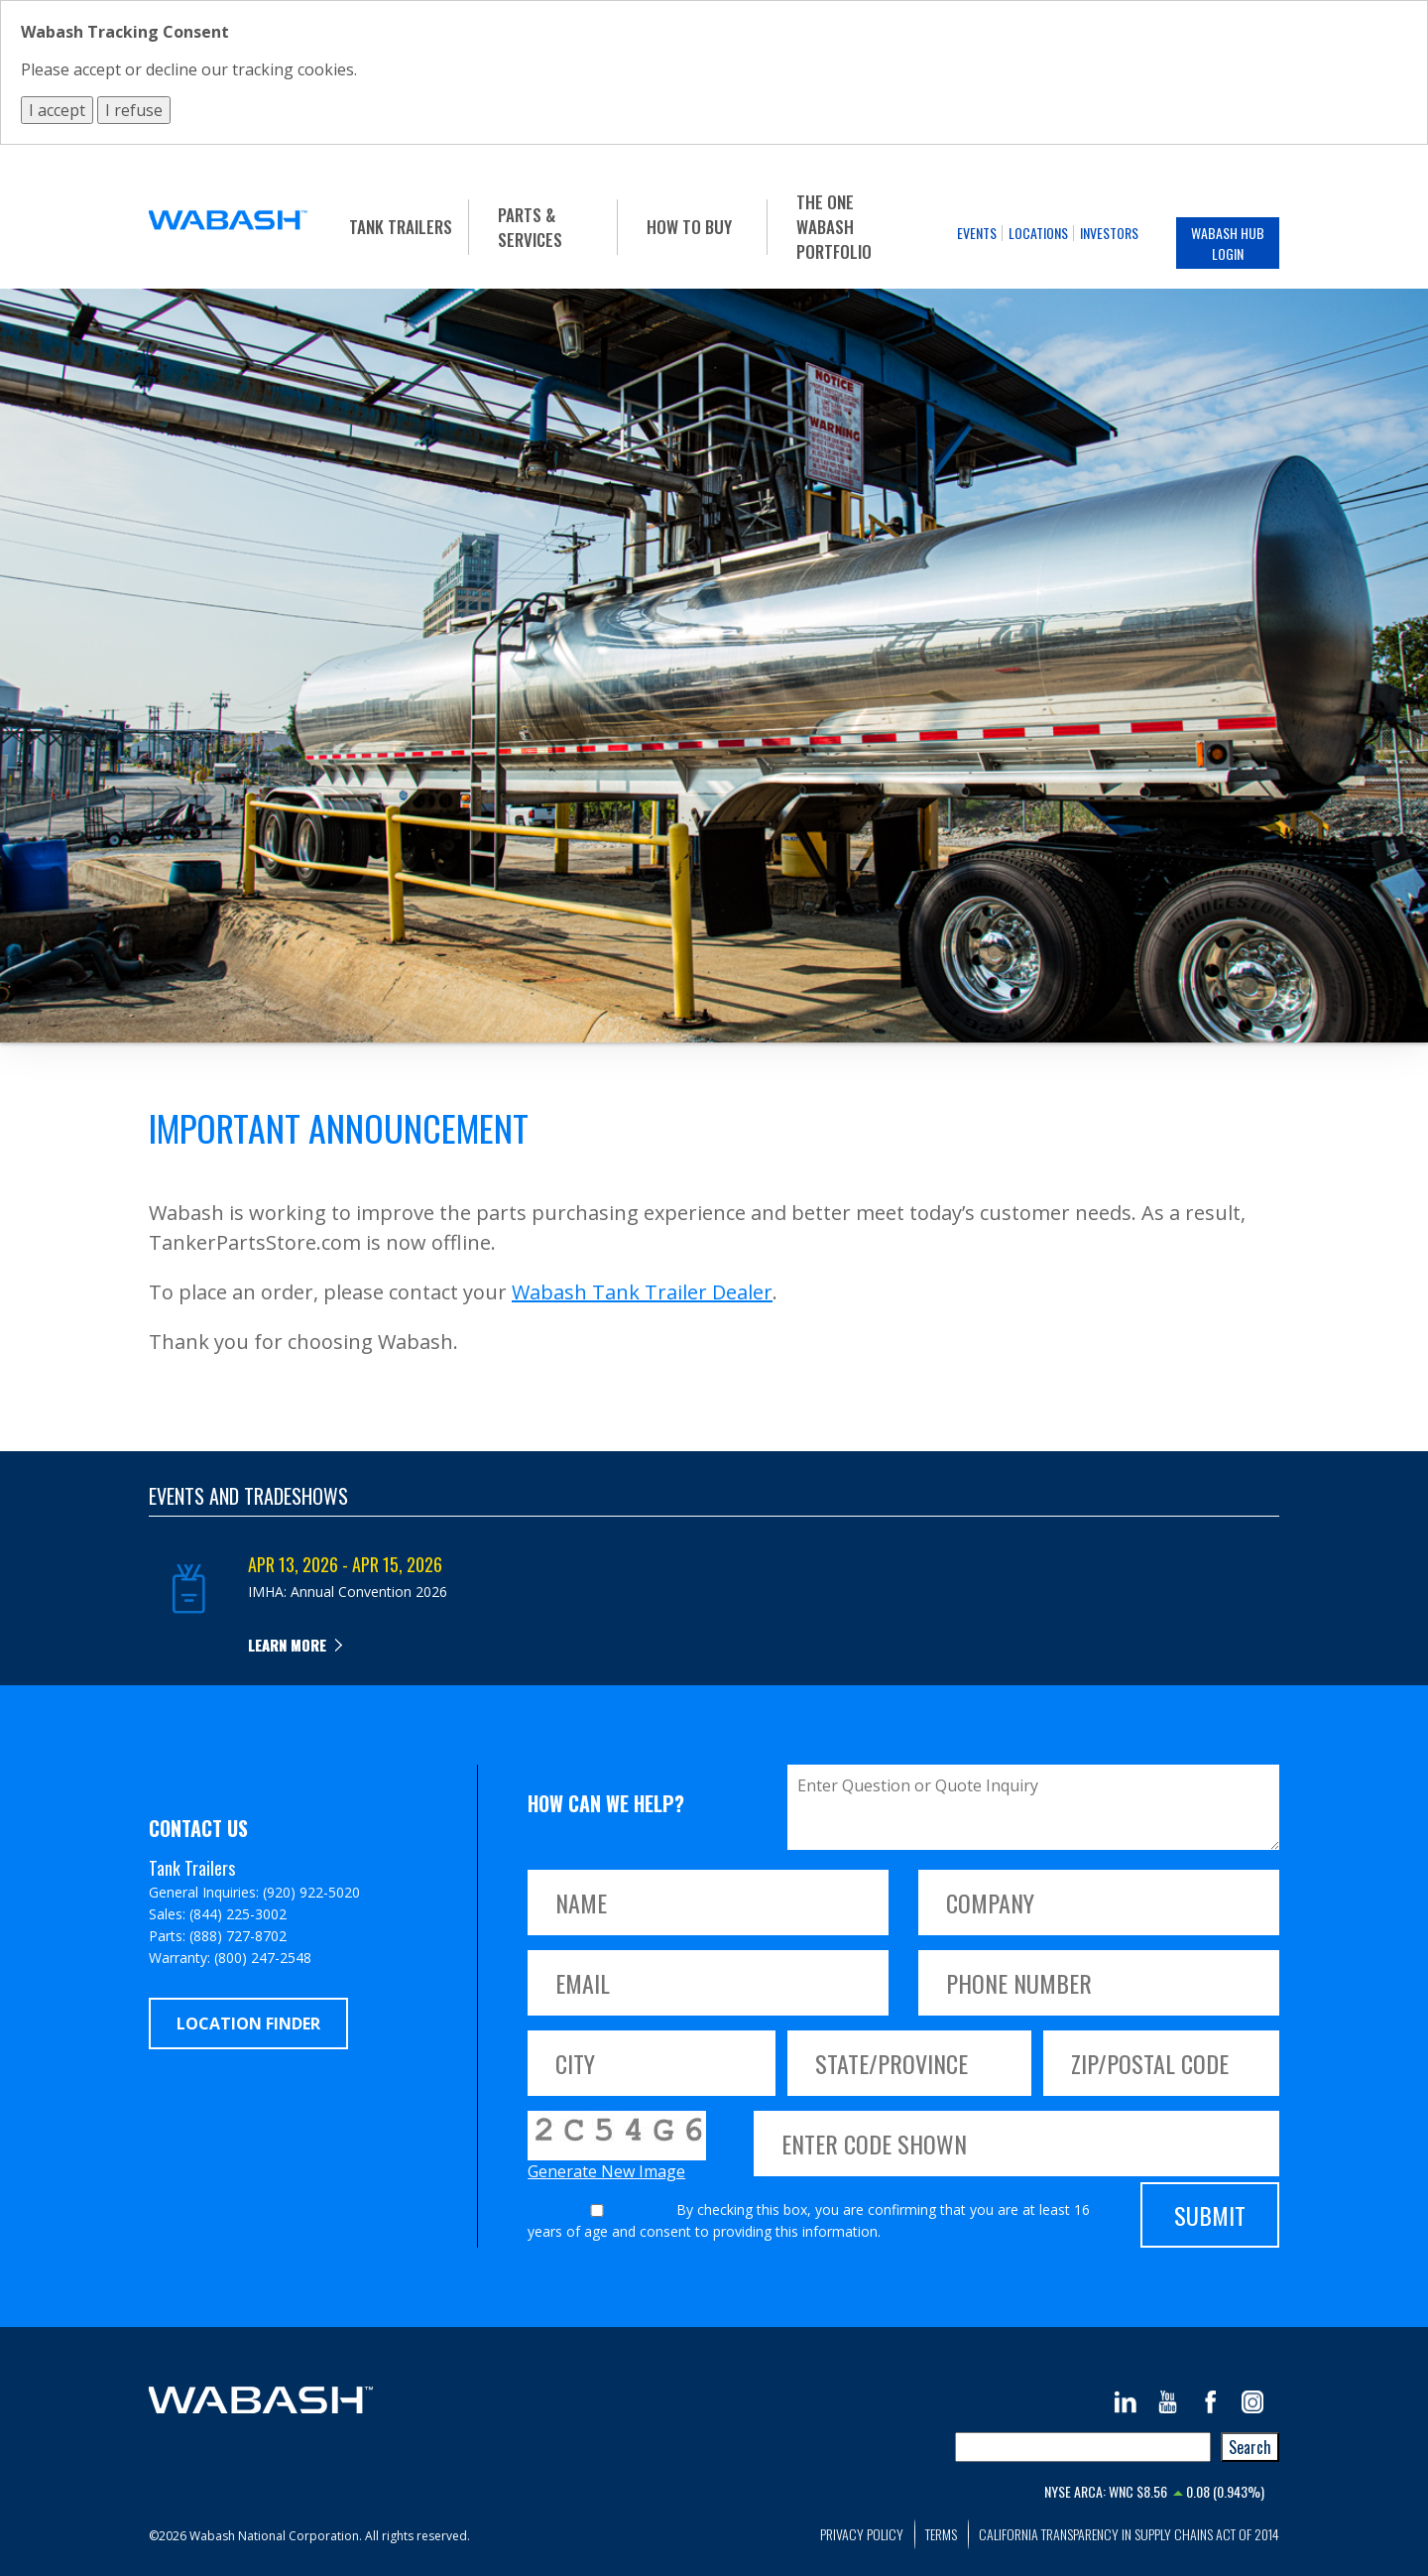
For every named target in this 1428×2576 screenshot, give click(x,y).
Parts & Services (530, 227)
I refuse (134, 110)
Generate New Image (606, 2171)
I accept (57, 110)
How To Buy (689, 226)
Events (977, 232)
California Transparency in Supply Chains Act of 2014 (1129, 2533)
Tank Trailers (400, 226)
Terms (941, 2533)
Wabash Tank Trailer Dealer (642, 1292)
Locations (1038, 232)
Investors (1109, 232)
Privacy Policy (861, 2533)
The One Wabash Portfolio (834, 226)
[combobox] (1083, 2447)
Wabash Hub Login (1227, 243)
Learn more (287, 1645)
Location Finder (248, 2023)
